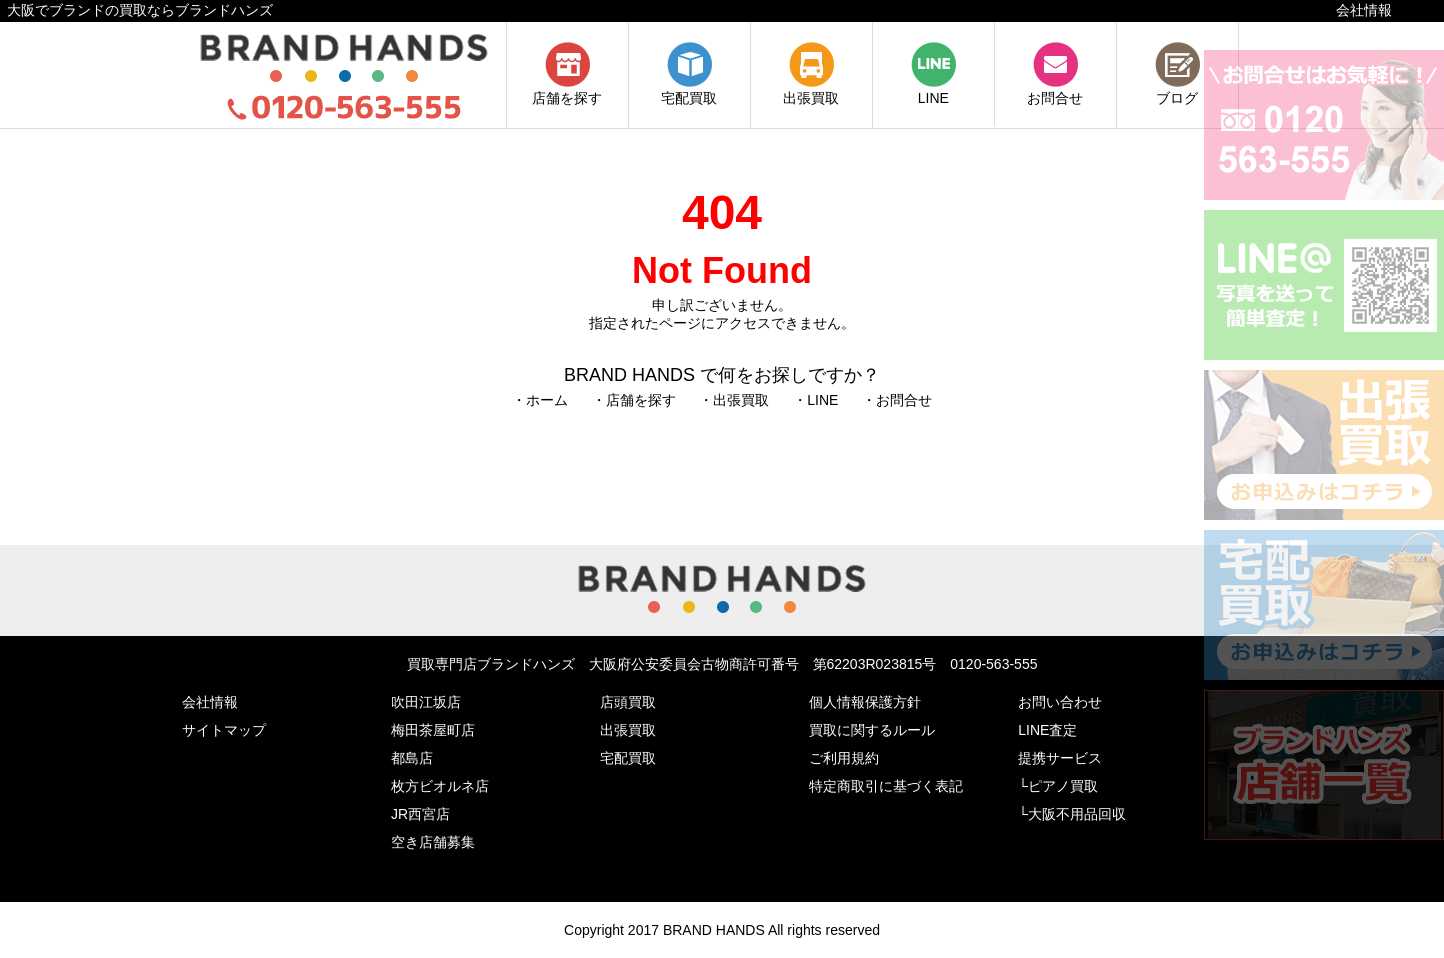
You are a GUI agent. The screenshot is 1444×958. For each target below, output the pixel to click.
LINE (933, 90)
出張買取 (811, 90)
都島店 (412, 758)
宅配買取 (689, 90)
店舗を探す (567, 90)
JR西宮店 (420, 814)
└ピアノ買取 (1058, 786)
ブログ (1177, 90)
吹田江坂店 (426, 702)
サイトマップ (224, 730)
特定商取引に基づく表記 (886, 786)
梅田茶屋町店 (433, 730)
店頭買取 (628, 702)
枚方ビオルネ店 (440, 786)
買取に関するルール (872, 730)
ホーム (547, 400)
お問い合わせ (1060, 702)
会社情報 (1364, 10)
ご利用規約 (844, 758)
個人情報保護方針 (865, 702)
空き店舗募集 (433, 842)
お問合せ (1055, 90)
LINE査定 (1047, 730)
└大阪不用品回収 (1072, 814)
